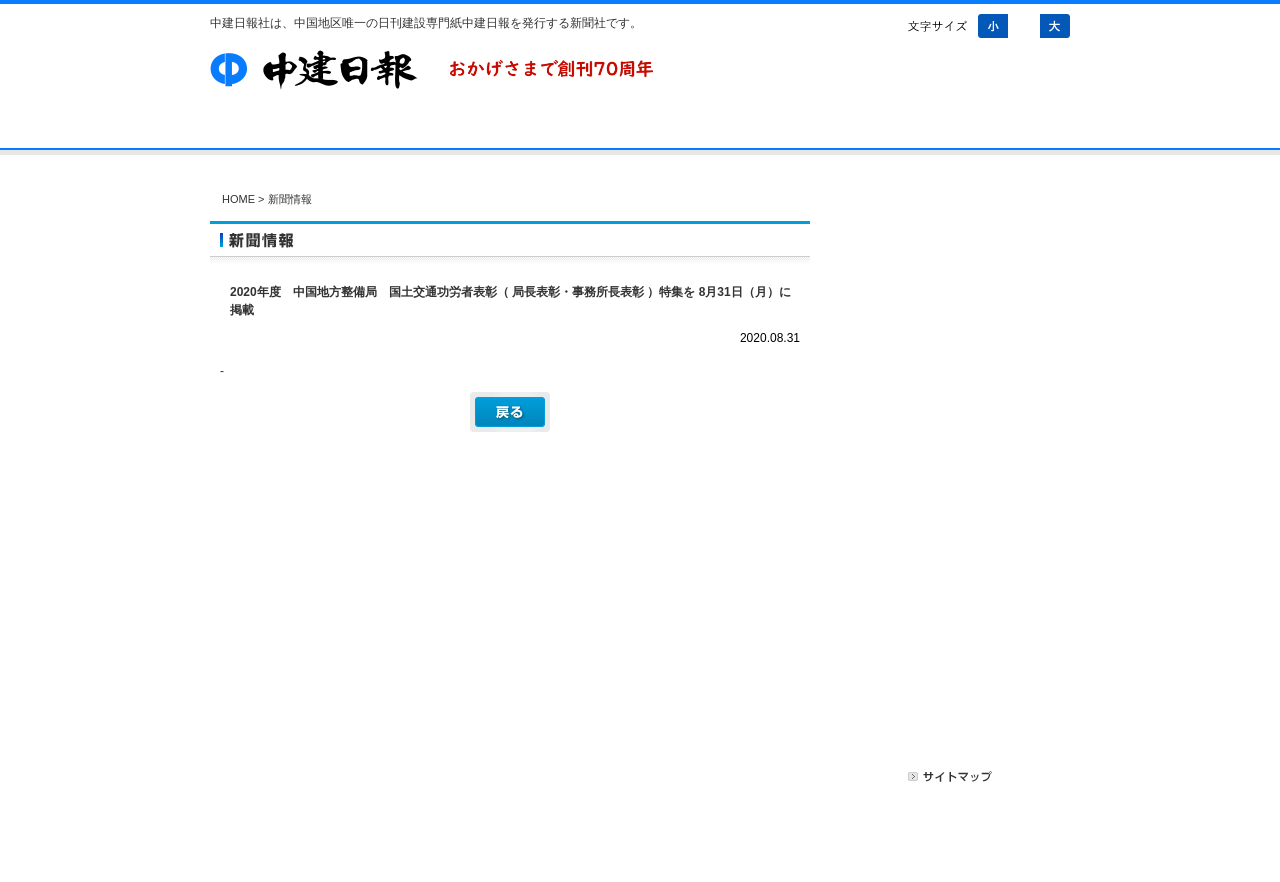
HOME (238, 199)
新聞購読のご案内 (960, 595)
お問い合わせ (720, 130)
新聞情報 (960, 273)
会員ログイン (960, 489)
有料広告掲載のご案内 (960, 648)
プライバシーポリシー (829, 776)
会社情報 (960, 305)
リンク (1031, 776)
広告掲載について (696, 776)
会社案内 (361, 130)
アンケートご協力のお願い (960, 436)
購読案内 (462, 130)
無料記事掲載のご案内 (960, 701)
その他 (960, 337)
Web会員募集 (960, 542)
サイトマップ (951, 776)
